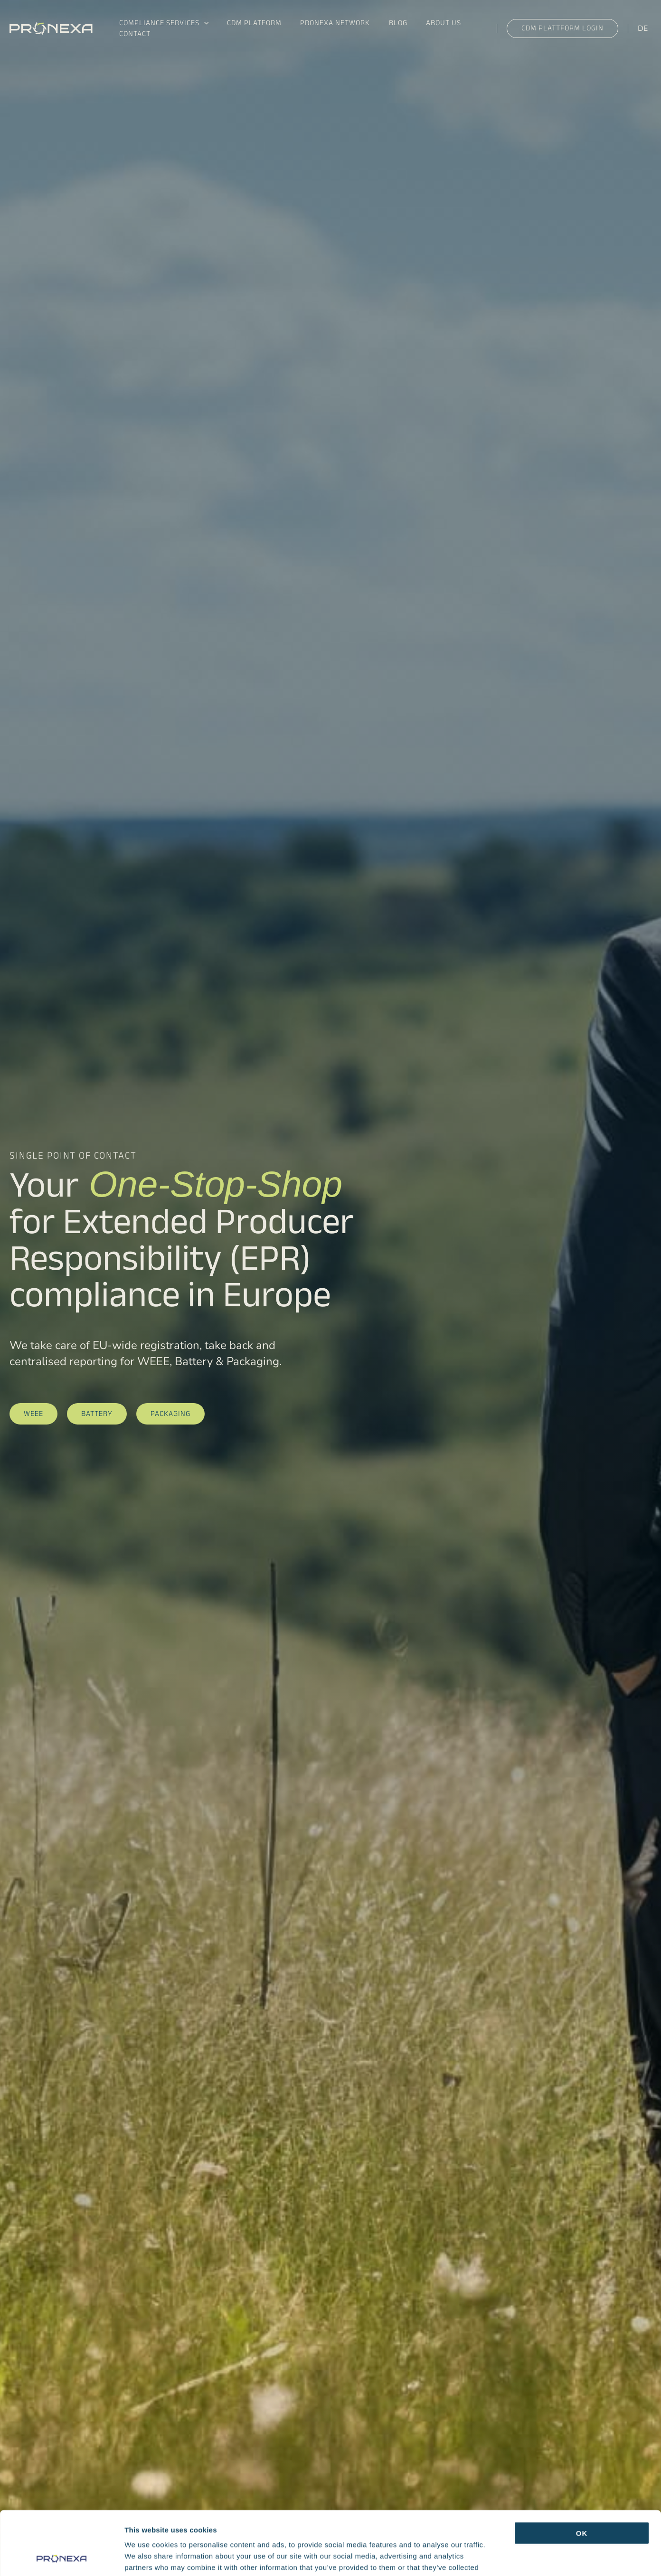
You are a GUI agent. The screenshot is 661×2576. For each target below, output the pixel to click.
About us (424, 19)
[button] (202, 20)
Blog (383, 19)
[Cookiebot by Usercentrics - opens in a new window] (61, 2557)
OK (582, 2473)
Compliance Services (162, 19)
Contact (132, 39)
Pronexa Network (324, 19)
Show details (498, 2557)
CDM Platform (248, 19)
